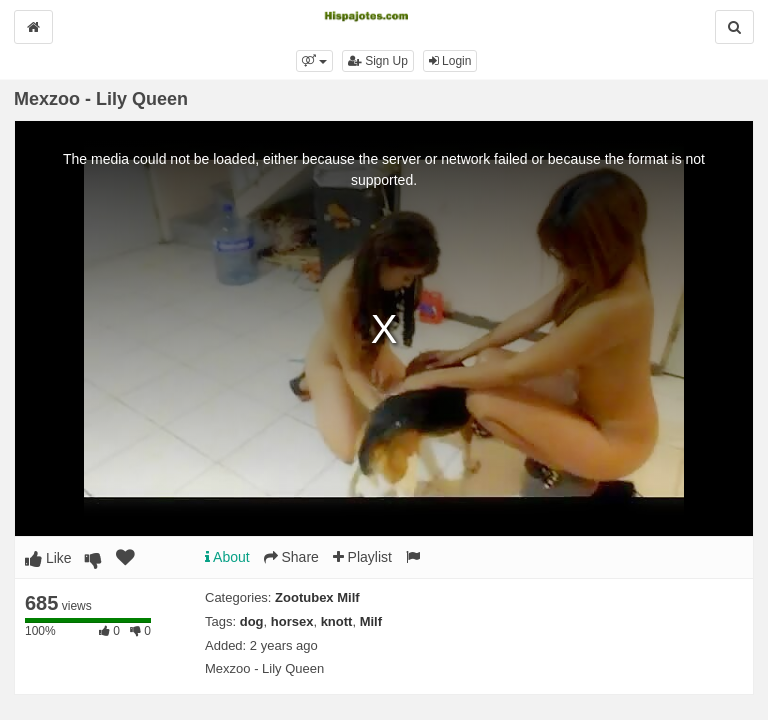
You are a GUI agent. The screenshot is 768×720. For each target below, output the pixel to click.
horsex (292, 621)
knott (337, 621)
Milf (371, 621)
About (227, 557)
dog (252, 621)
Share (291, 557)
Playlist (362, 557)
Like (48, 558)
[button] (314, 61)
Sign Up (378, 61)
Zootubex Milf (317, 597)
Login (450, 61)
